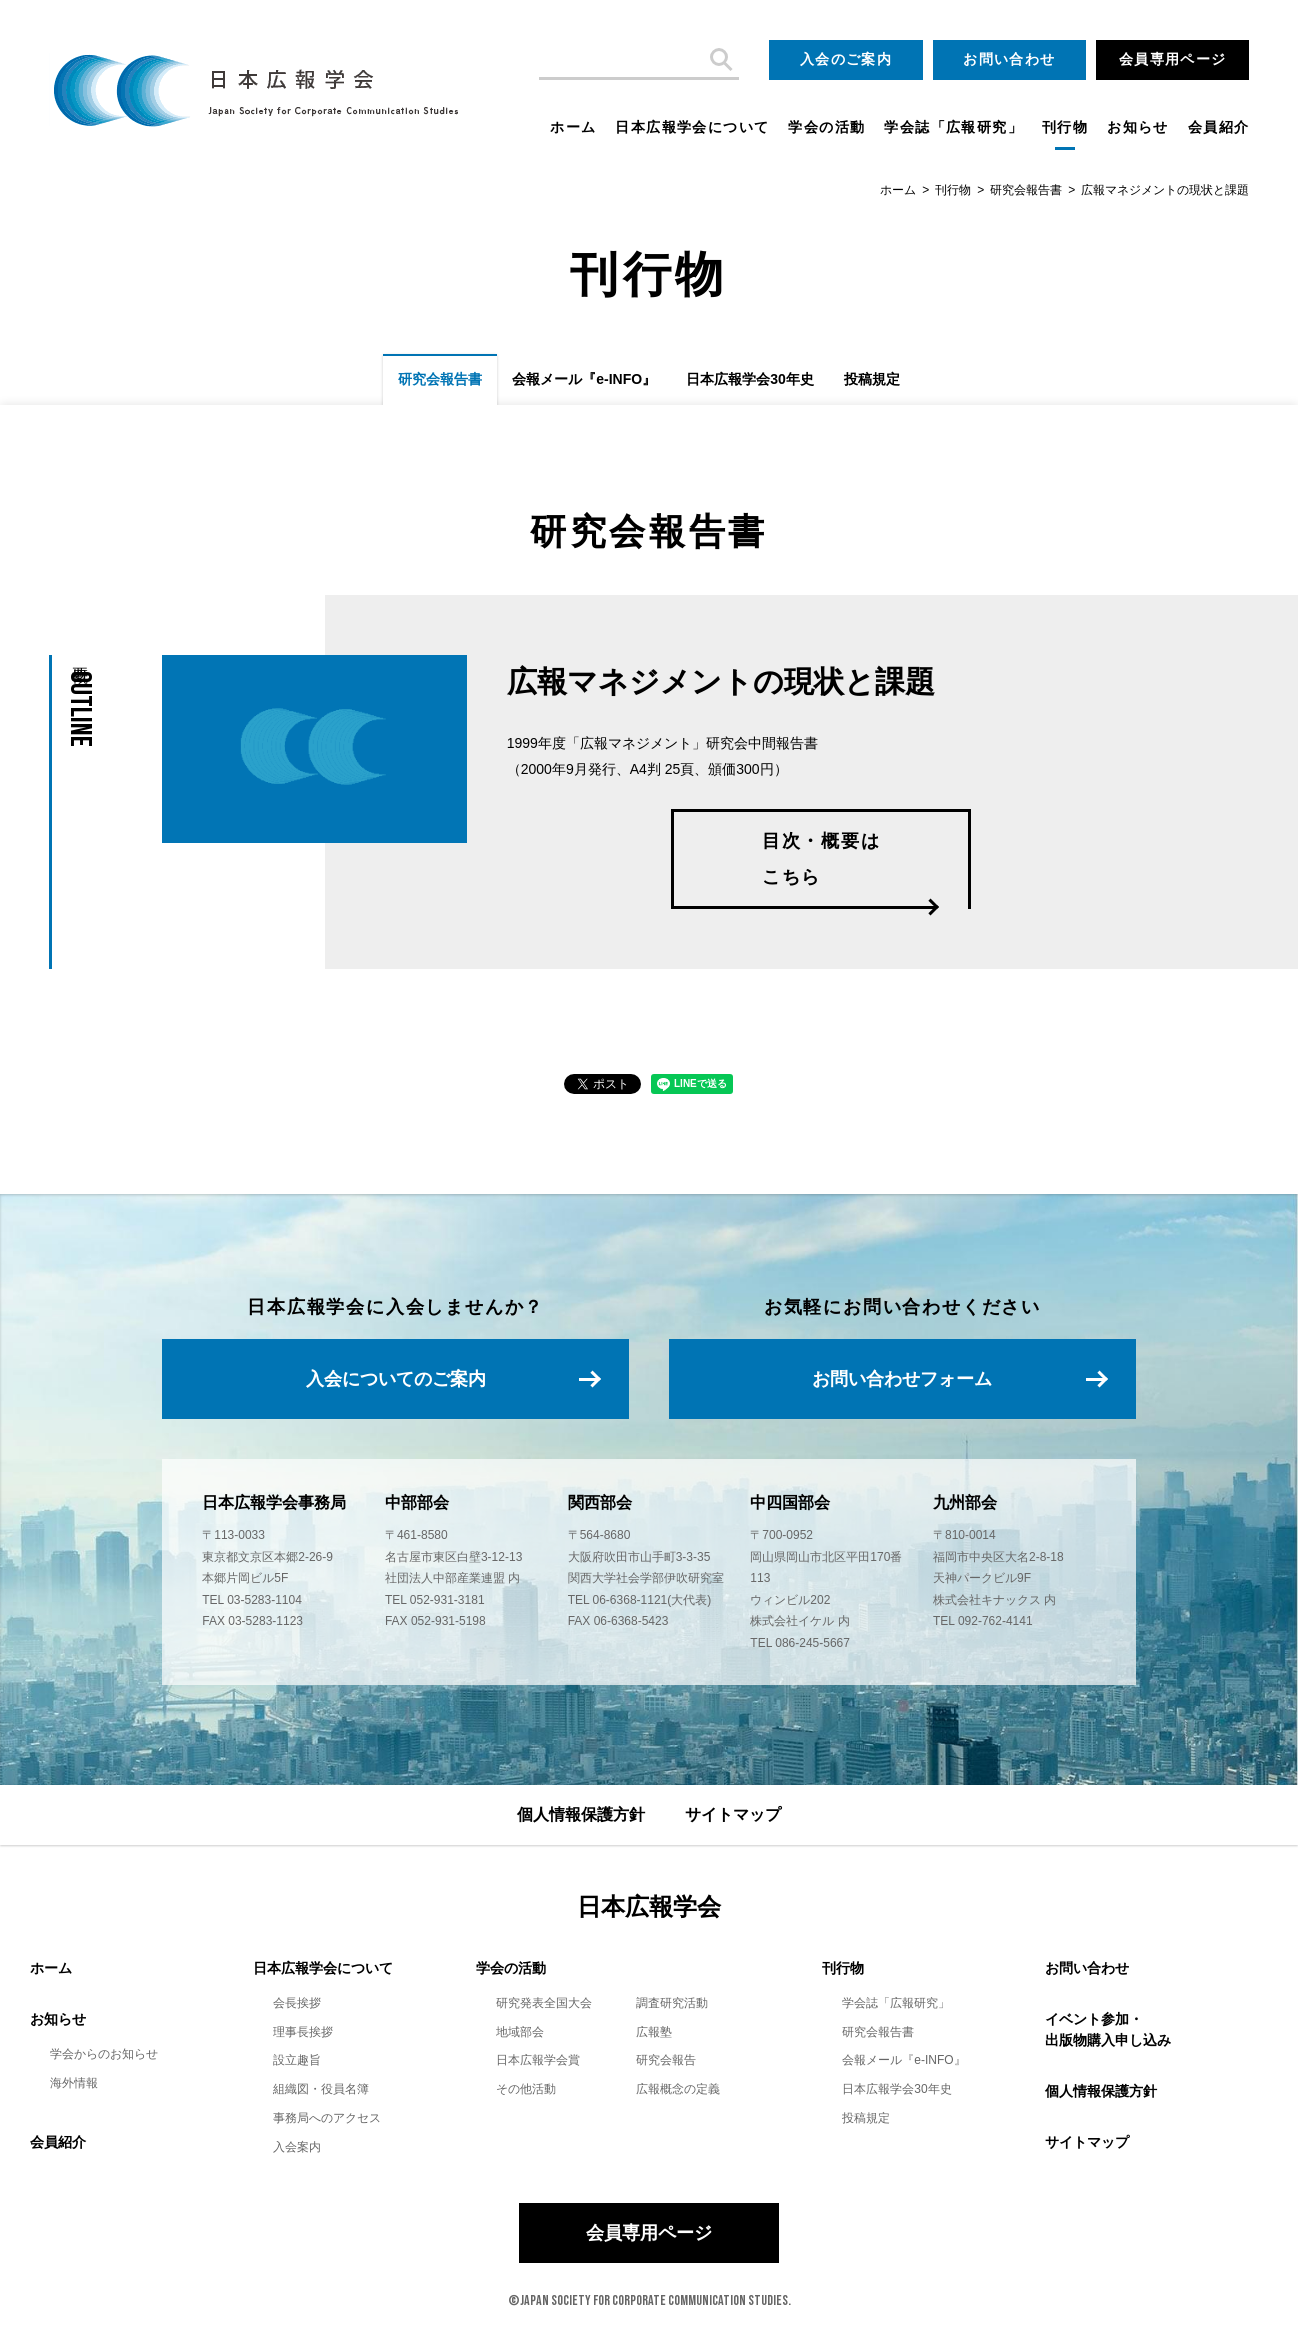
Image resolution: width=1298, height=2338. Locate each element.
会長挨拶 (297, 2003)
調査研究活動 (672, 2003)
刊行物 (1065, 127)
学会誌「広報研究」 (953, 127)
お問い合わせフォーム (902, 1379)
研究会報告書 (1026, 190)
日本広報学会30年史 (750, 379)
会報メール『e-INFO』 (584, 379)
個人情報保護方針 (581, 1814)
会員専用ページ (1173, 59)
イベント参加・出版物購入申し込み (1108, 2029)
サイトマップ (733, 1814)
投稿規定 (872, 379)
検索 (719, 60)
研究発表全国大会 (544, 2003)
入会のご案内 (846, 59)
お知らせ (1138, 127)
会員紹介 (1219, 127)
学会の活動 (826, 127)
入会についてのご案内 (396, 1379)
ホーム (573, 127)
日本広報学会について (692, 127)
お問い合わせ (1009, 59)
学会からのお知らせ (104, 2054)
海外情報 (74, 2083)
